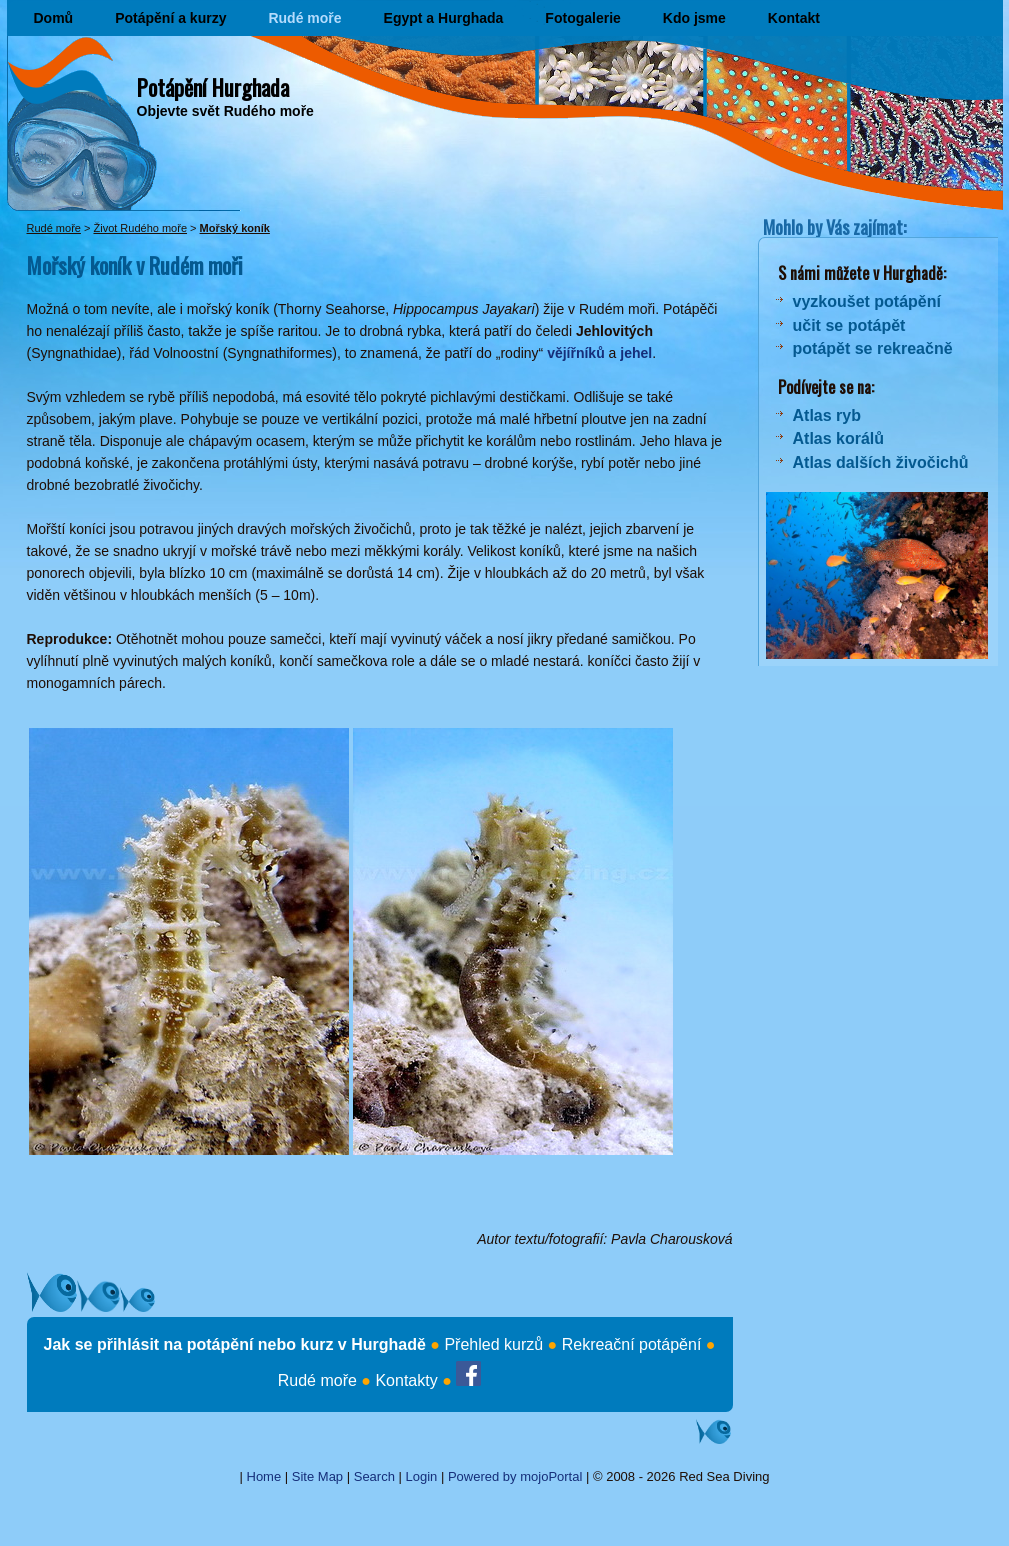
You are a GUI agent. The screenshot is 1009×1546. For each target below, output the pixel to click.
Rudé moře (304, 18)
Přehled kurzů (493, 1344)
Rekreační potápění (632, 1344)
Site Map (317, 1476)
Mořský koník (235, 228)
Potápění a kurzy (170, 18)
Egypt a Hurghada (444, 18)
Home (264, 1476)
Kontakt (794, 18)
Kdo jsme (694, 18)
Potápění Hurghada (213, 87)
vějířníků (576, 353)
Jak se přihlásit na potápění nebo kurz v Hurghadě (235, 1344)
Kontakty (406, 1380)
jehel (636, 353)
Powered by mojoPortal (515, 1476)
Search (374, 1476)
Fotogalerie (582, 18)
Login (422, 1476)
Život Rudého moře (140, 228)
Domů (54, 18)
